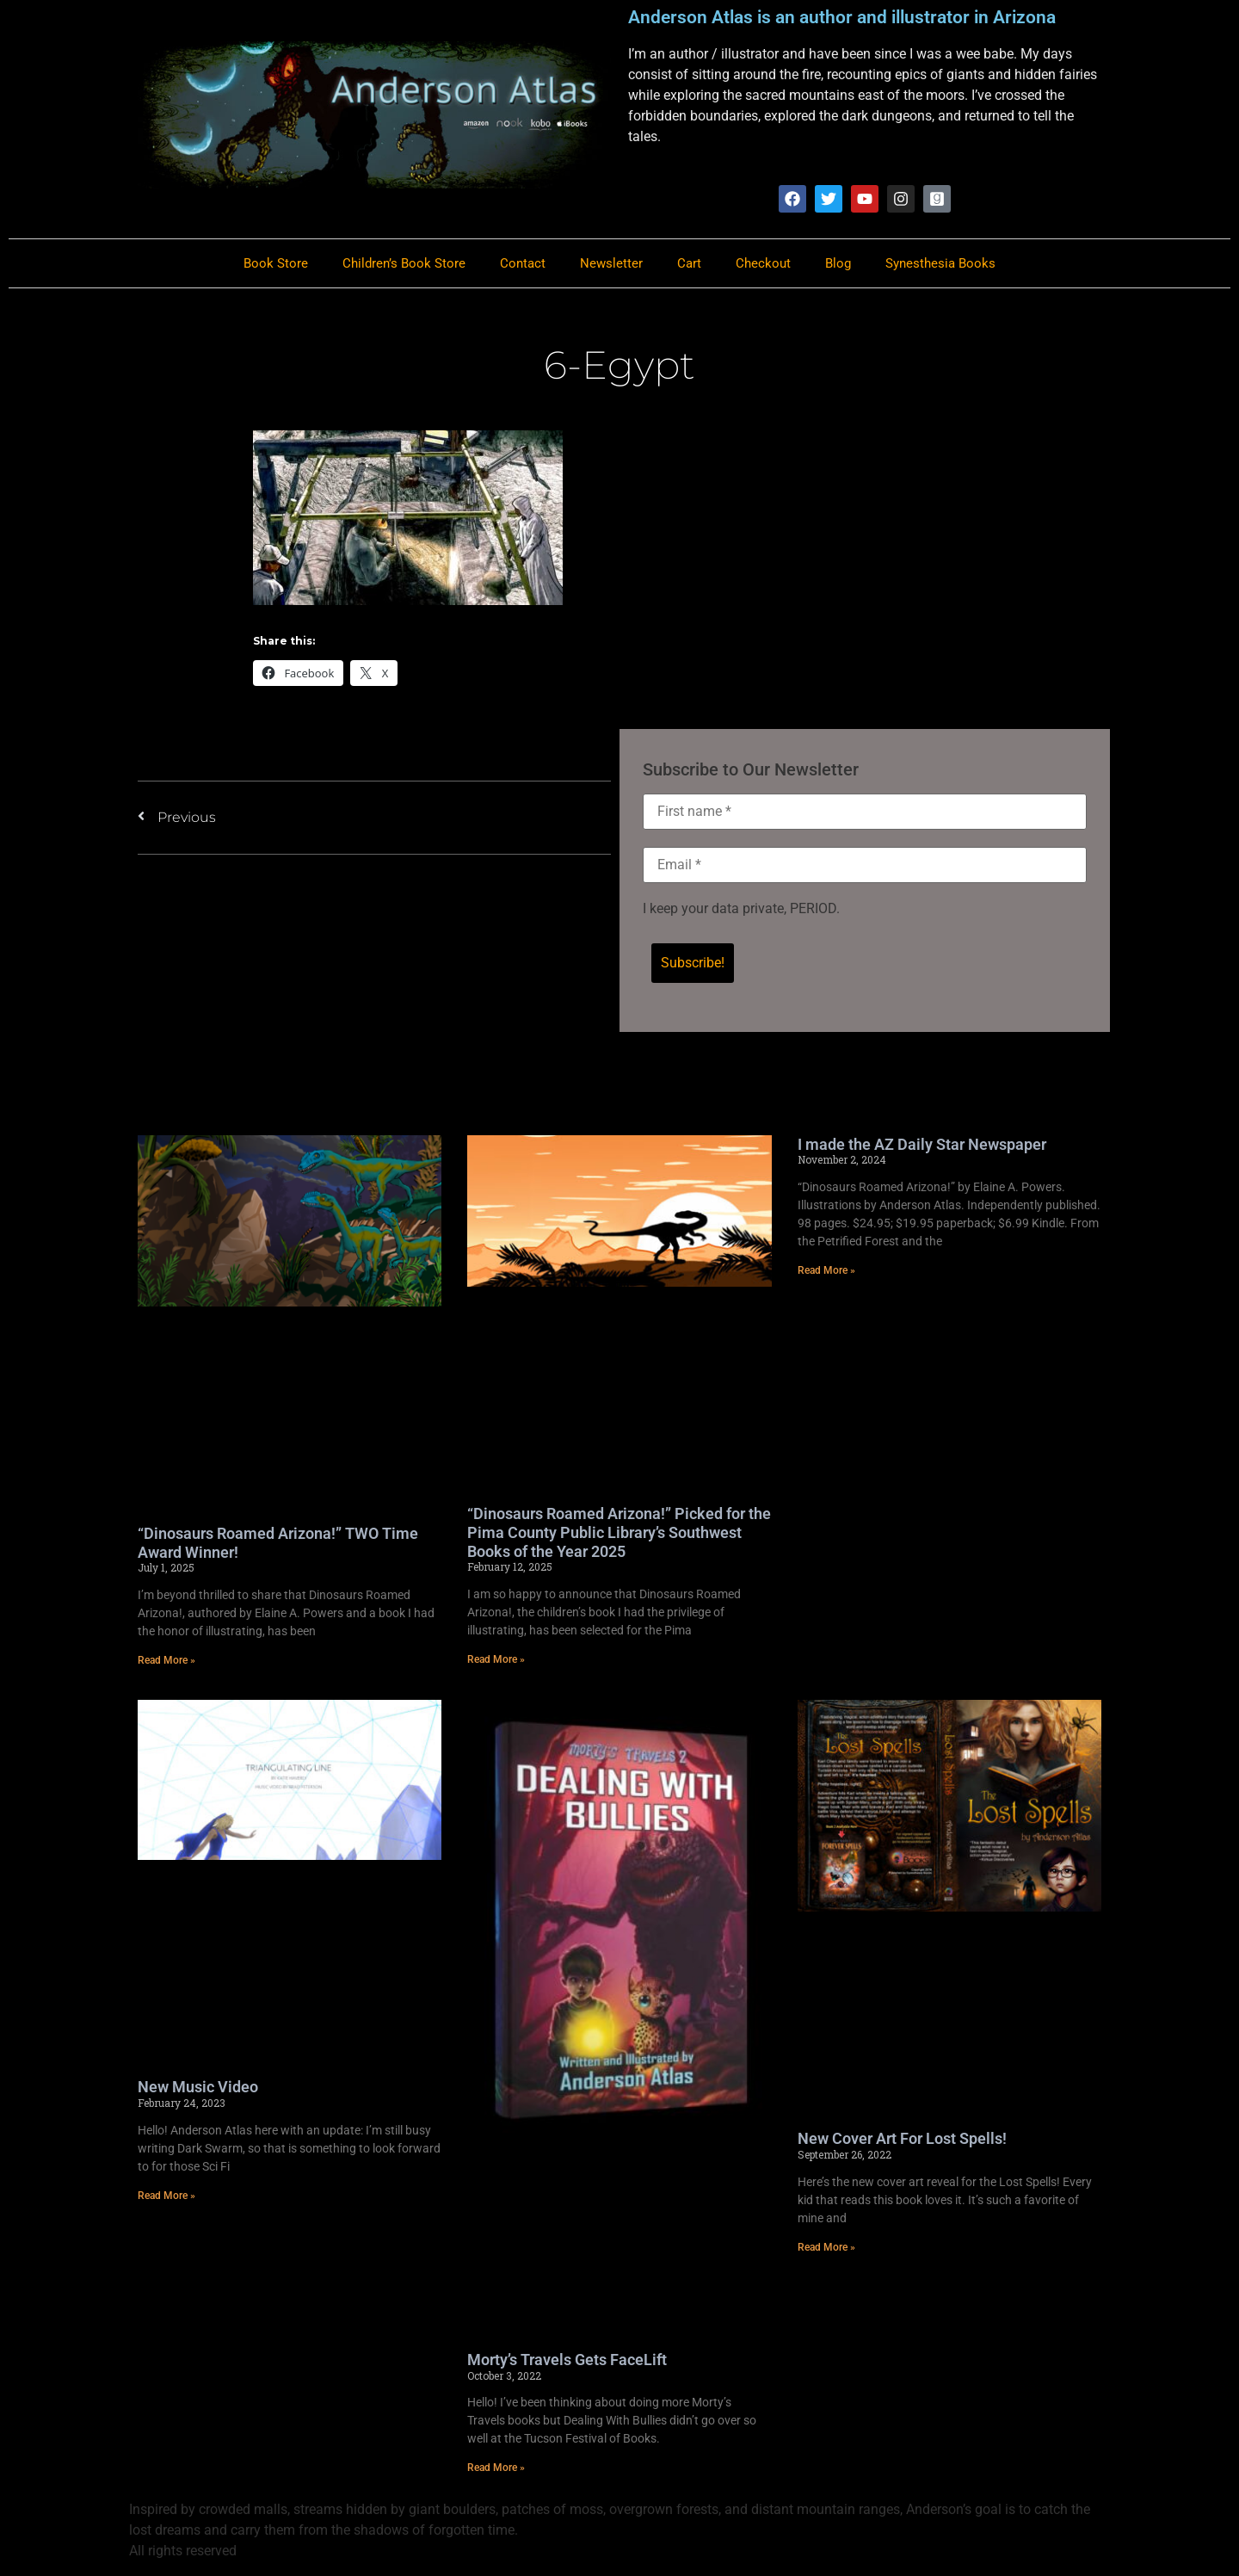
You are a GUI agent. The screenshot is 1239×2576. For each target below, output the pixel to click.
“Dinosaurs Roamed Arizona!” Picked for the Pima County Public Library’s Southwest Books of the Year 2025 (619, 1533)
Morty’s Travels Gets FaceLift (567, 2360)
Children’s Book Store (403, 264)
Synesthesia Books (940, 264)
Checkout (763, 264)
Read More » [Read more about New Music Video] (166, 2196)
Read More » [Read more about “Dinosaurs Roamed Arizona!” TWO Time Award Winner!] (166, 1661)
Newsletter (611, 264)
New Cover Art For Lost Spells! (902, 2139)
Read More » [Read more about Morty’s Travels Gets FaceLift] (496, 2468)
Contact (523, 264)
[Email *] (865, 866)
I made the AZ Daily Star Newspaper (922, 1145)
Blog (838, 264)
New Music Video (198, 2088)
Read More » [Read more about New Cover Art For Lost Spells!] (826, 2248)
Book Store (275, 264)
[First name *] (865, 812)
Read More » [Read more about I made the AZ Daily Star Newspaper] (826, 1271)
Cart (689, 264)
